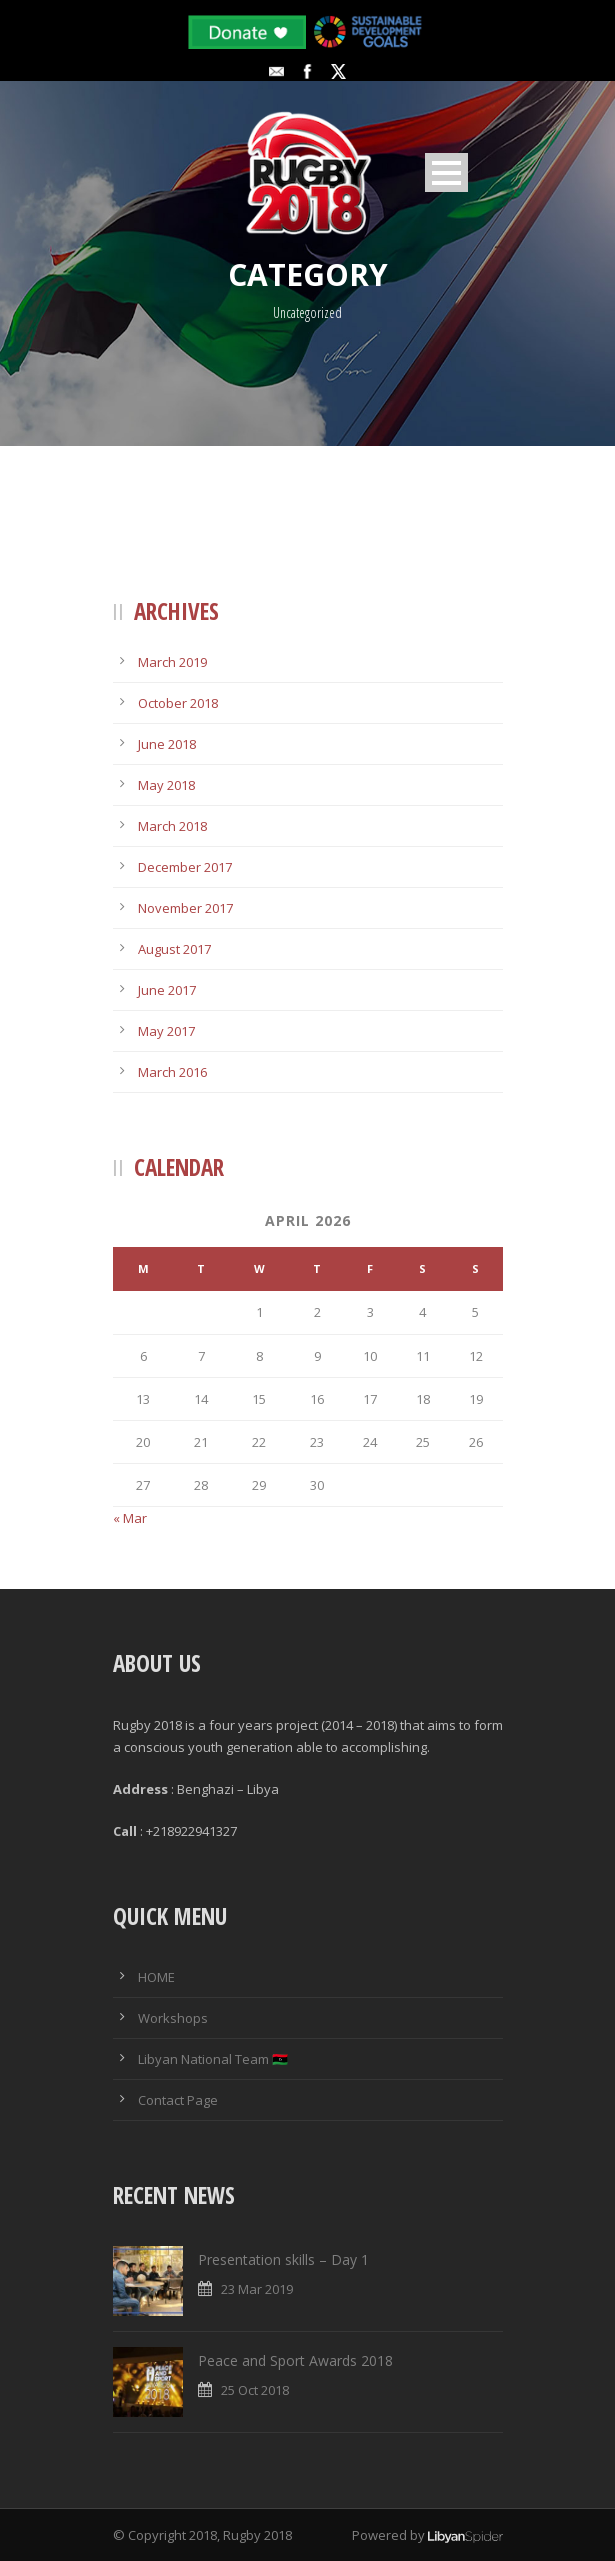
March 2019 (172, 662)
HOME (156, 1977)
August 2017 (174, 949)
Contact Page (178, 2100)
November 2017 (185, 908)
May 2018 (166, 785)
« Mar (130, 1518)
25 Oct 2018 (255, 2390)
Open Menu (446, 172)
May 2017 (166, 1031)
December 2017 (185, 867)
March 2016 (172, 1072)
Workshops (173, 2018)
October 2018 (178, 703)
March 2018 (172, 826)
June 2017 (167, 990)
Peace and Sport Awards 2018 (295, 2360)
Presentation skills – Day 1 (283, 2259)
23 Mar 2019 (257, 2289)
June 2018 (167, 744)
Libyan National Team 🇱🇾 (213, 2059)
